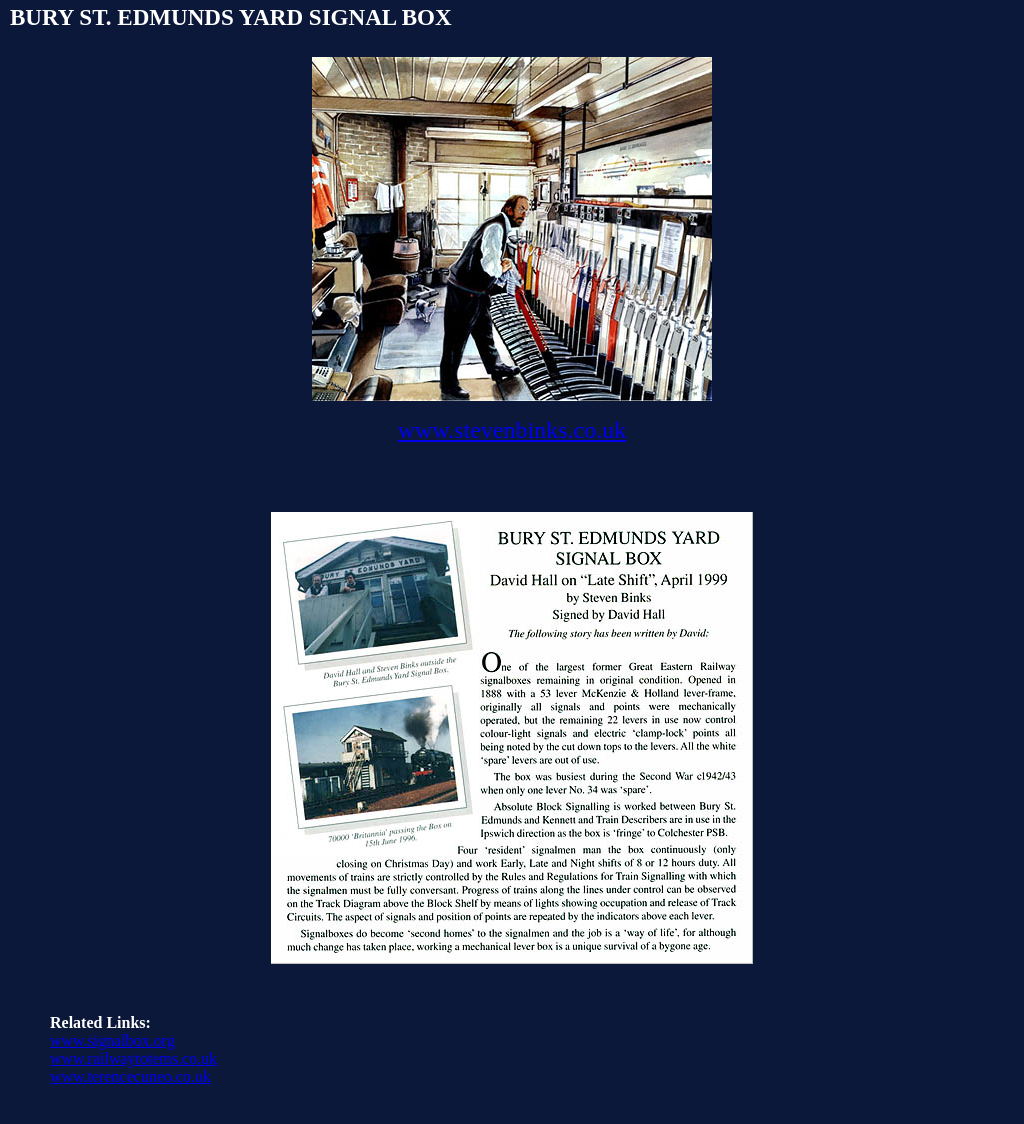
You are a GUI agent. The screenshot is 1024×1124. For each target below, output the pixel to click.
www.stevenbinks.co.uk (512, 430)
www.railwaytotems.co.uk (133, 1058)
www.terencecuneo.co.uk (130, 1076)
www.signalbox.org (112, 1040)
